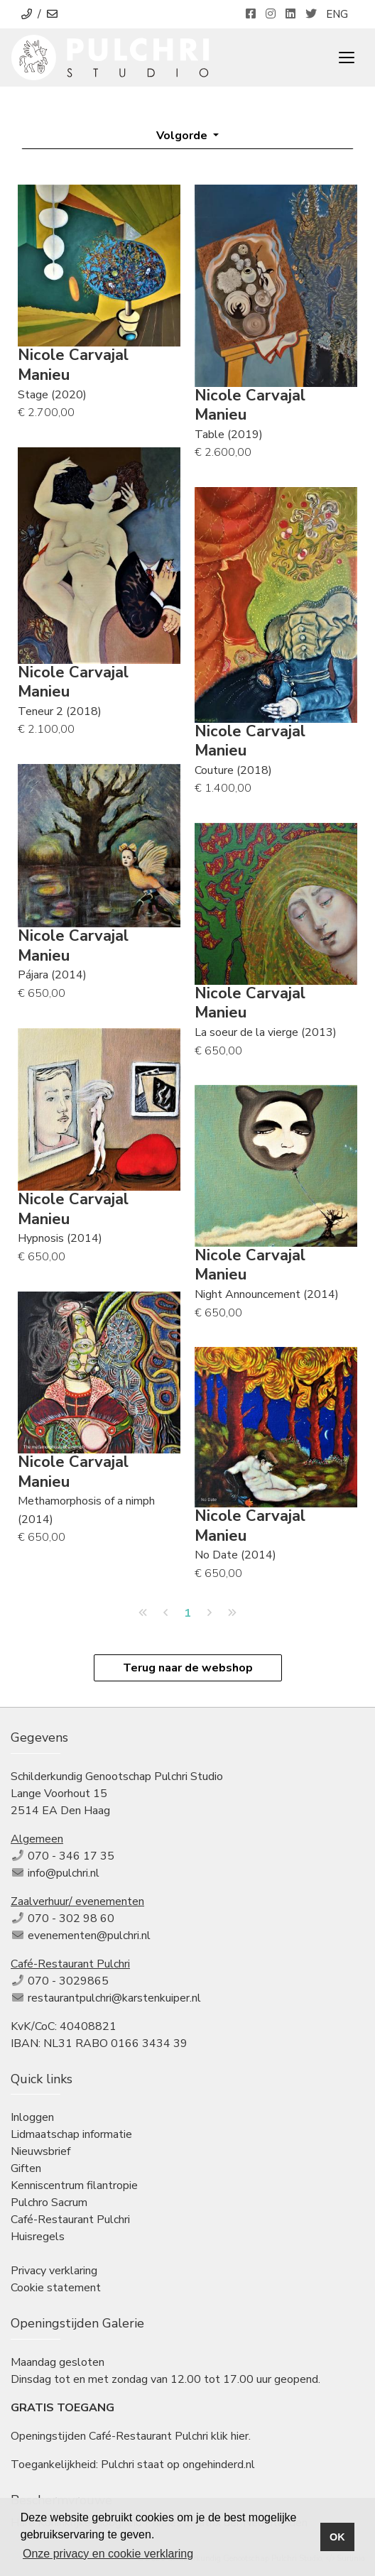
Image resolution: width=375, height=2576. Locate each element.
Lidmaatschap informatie (71, 2134)
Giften (26, 2168)
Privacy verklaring (54, 2270)
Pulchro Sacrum (49, 2202)
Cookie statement (56, 2288)
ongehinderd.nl (219, 2464)
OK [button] (337, 2537)
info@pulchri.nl (63, 1873)
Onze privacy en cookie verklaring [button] (108, 2554)
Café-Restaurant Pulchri (70, 2219)
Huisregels (38, 2236)
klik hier (230, 2436)
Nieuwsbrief (40, 2151)
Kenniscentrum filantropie (74, 2185)
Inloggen (32, 2117)
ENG (337, 14)
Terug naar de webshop (188, 1668)
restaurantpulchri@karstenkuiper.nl (114, 1998)
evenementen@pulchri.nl (89, 1935)
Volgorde (183, 135)
